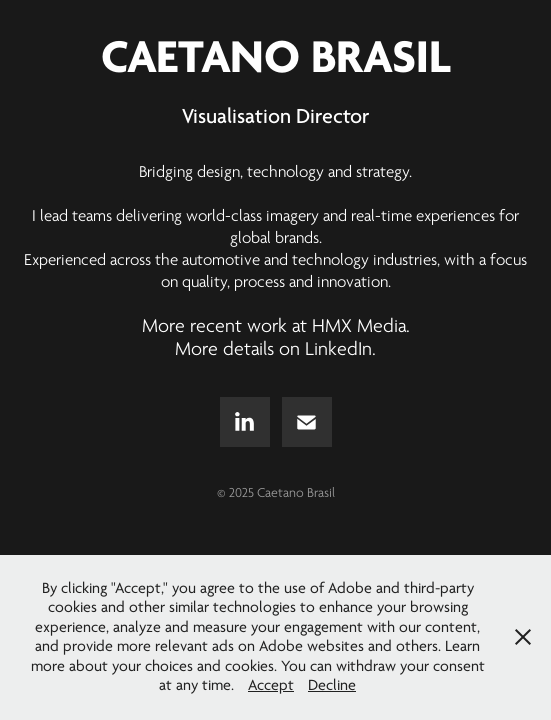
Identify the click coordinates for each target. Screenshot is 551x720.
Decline (332, 685)
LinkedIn (338, 349)
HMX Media (359, 326)
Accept (271, 685)
